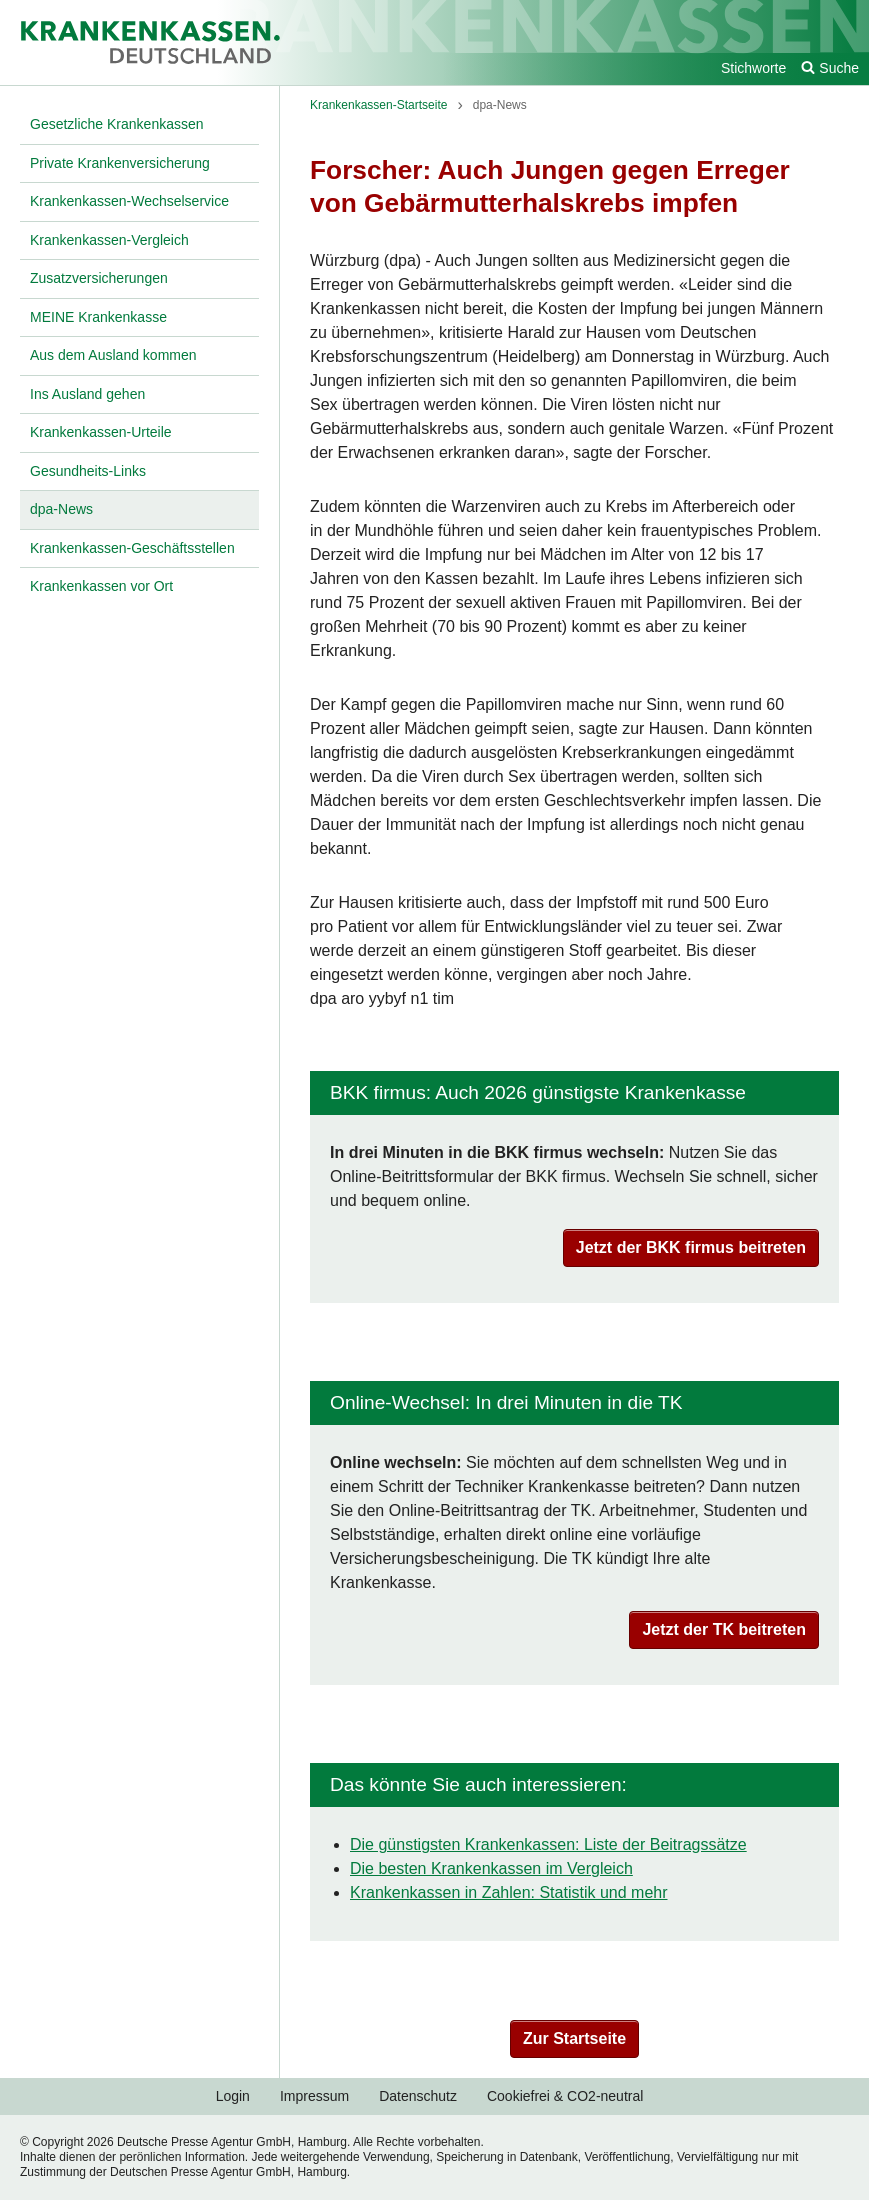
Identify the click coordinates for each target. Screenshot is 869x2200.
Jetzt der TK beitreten (724, 1629)
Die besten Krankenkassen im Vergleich (491, 1868)
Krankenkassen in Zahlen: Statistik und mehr (509, 1892)
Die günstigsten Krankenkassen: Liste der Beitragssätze (548, 1844)
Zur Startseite (574, 2038)
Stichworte (753, 68)
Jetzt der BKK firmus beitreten (691, 1247)
